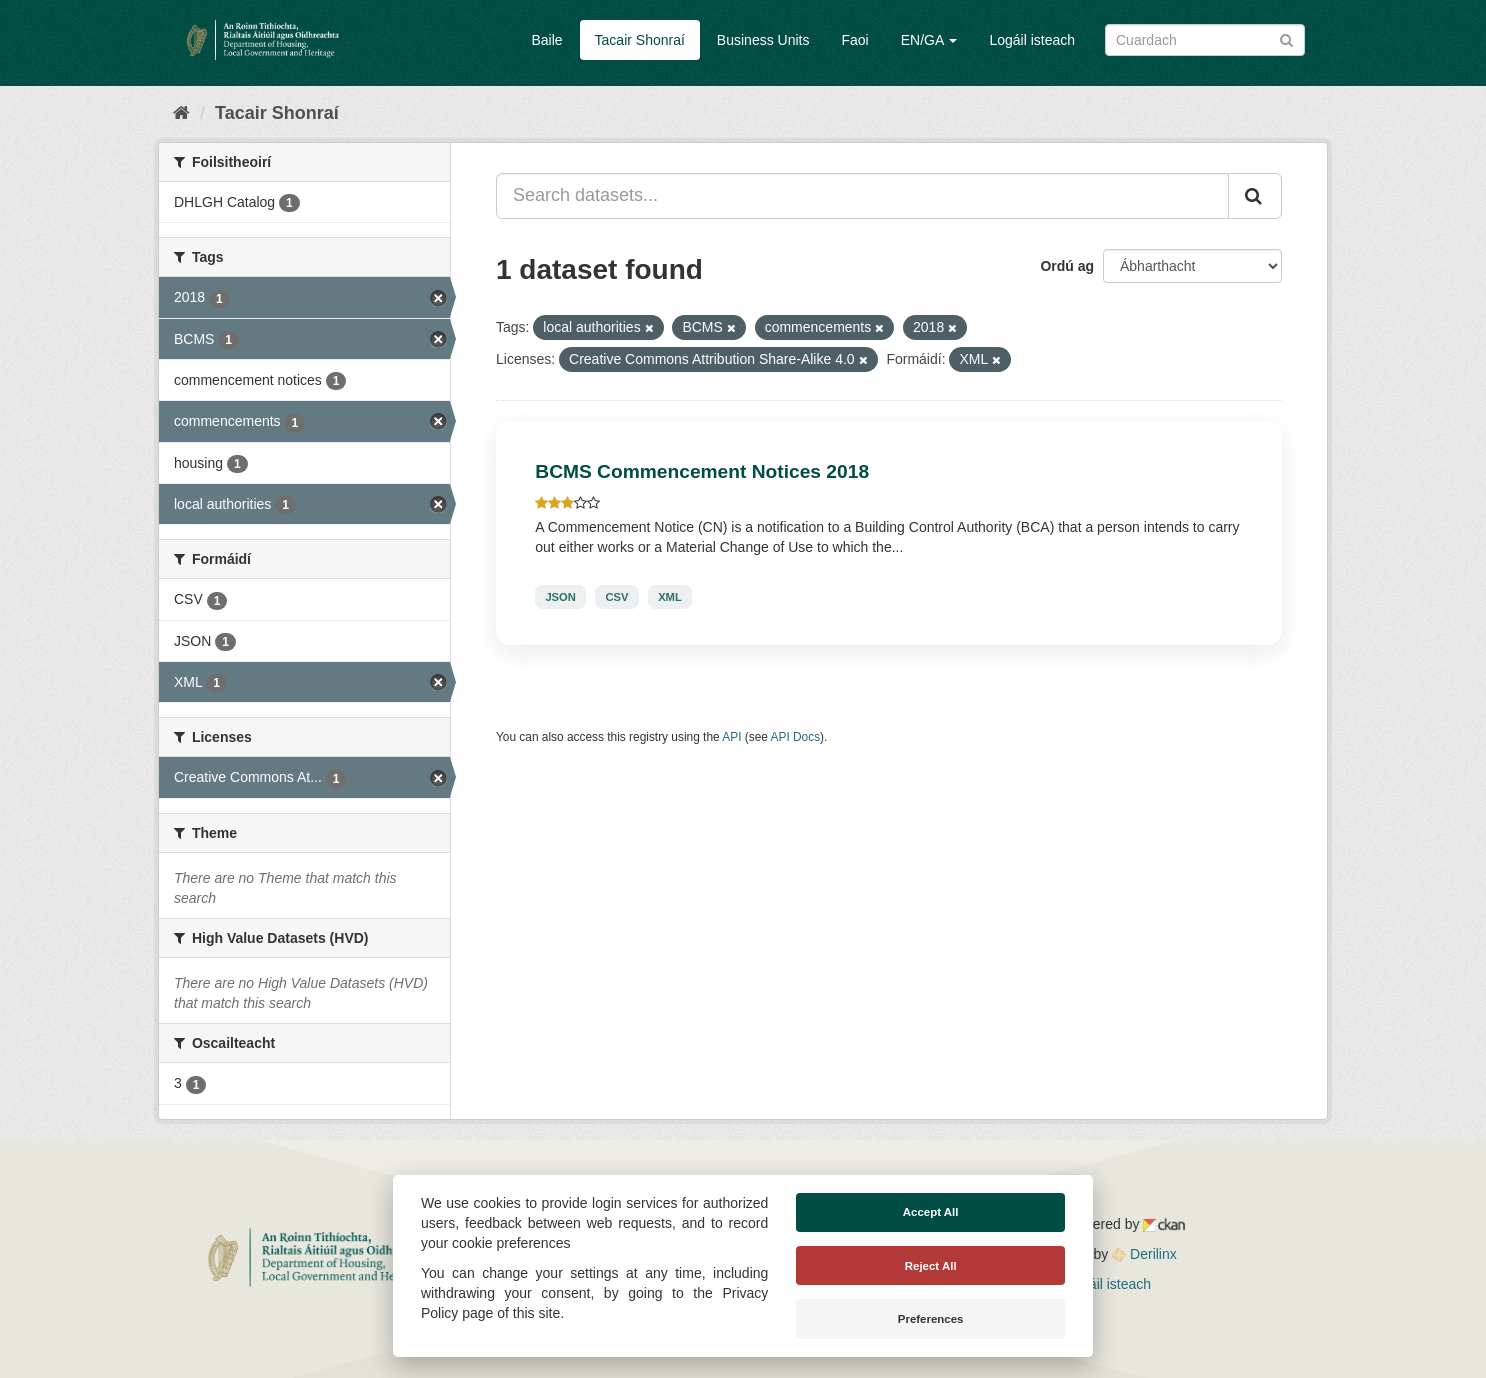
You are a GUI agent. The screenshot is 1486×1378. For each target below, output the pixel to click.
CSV (616, 597)
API (731, 737)
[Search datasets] (1205, 40)
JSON (560, 597)
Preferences (931, 1319)
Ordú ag (1067, 266)
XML (670, 597)
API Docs (796, 737)
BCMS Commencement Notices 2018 (702, 471)
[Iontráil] (1286, 38)
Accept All (931, 1212)
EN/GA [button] (929, 40)
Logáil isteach (1032, 40)
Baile (546, 40)
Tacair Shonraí (640, 40)
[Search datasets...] (862, 196)
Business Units (763, 40)
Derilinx (1144, 1254)
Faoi (854, 40)
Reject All (931, 1266)
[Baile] (181, 113)
